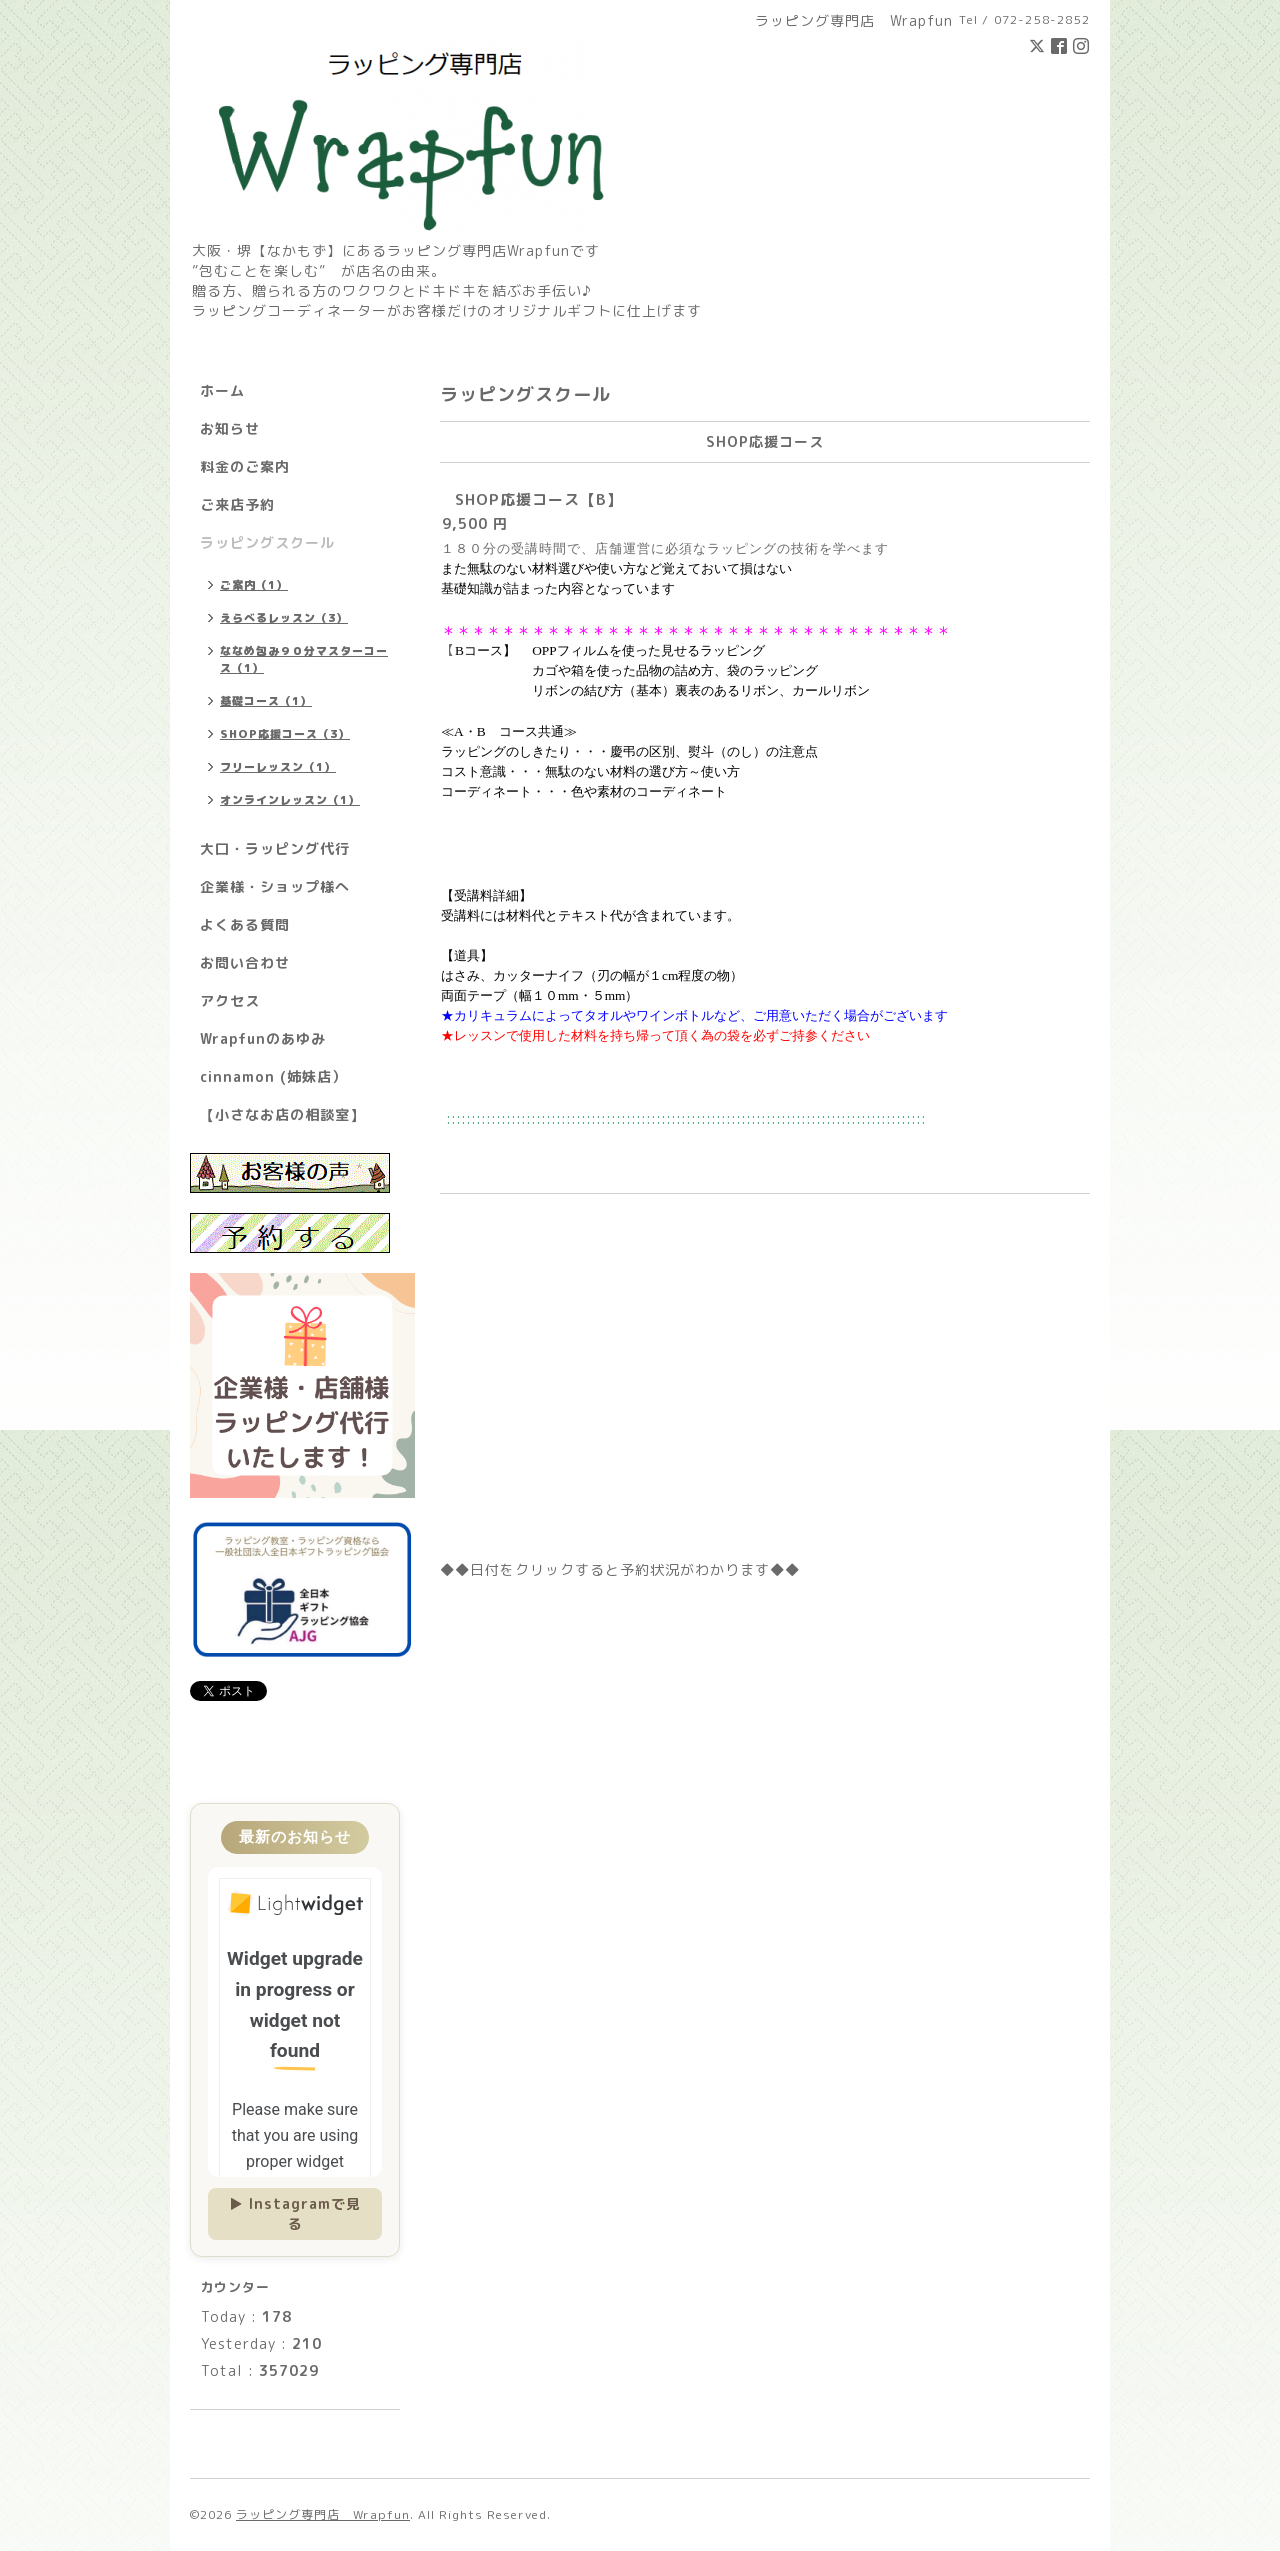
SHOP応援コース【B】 (539, 499)
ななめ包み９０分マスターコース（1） (304, 659)
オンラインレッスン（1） (290, 800)
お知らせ (230, 428)
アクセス (230, 1000)
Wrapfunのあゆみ (263, 1038)
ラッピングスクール (267, 542)
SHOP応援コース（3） (285, 734)
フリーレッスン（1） (278, 767)
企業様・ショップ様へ (275, 886)
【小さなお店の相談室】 (282, 1114)
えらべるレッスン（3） (284, 618)
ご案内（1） (254, 585)
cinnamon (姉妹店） (273, 1076)
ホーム (222, 390)
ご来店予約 (237, 504)
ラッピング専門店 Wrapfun (323, 2514)
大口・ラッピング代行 (275, 848)
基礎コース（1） (266, 701)
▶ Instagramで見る (295, 2213)
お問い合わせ (245, 962)
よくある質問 (245, 924)
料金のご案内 (245, 466)
